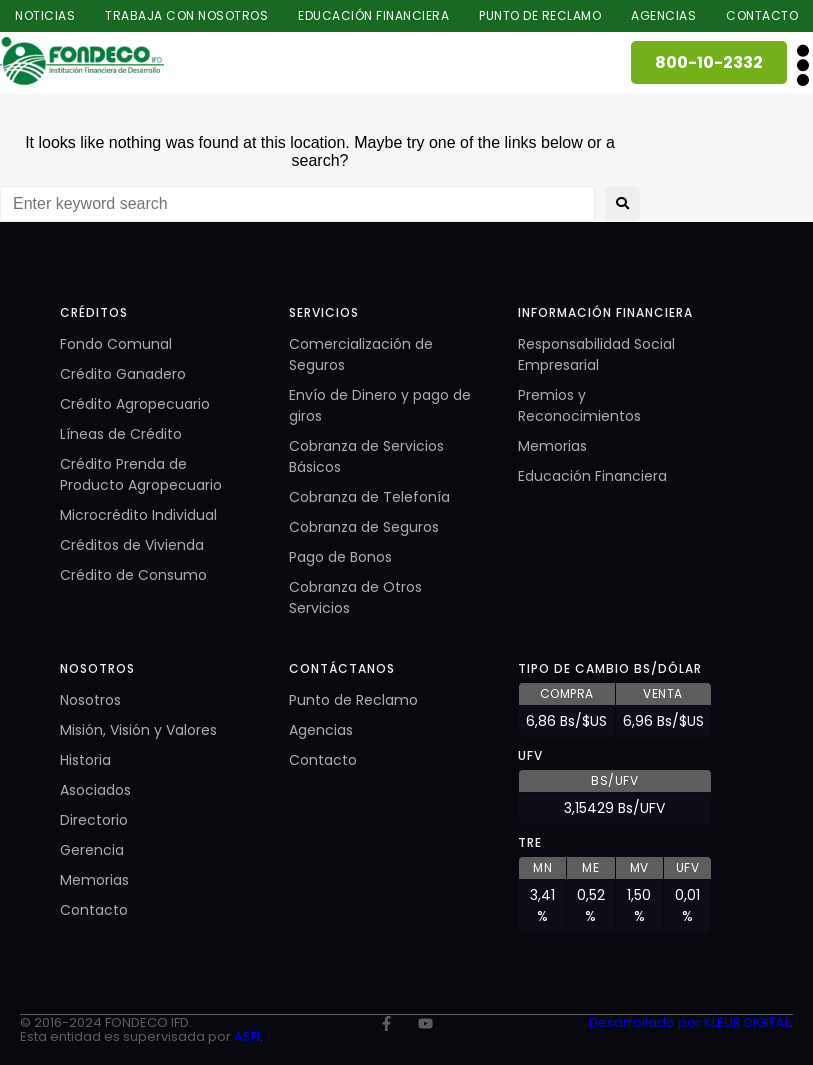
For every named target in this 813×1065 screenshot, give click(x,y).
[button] (802, 64)
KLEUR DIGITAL (747, 1022)
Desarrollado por (646, 1022)
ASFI (247, 1036)
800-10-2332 (709, 62)
